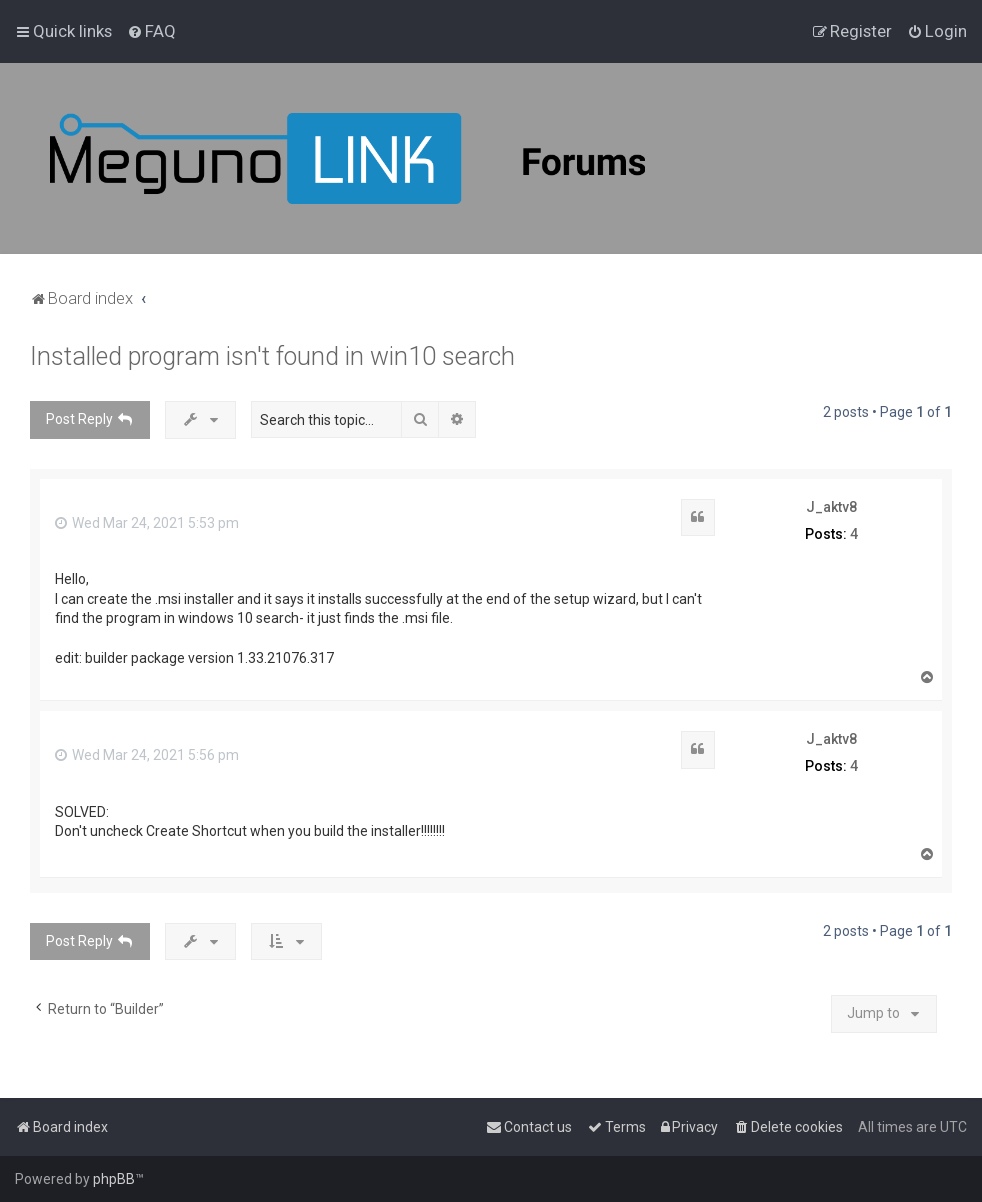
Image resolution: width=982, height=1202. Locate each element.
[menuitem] (151, 31)
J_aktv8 (831, 507)
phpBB (114, 1179)
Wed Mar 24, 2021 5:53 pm (147, 523)
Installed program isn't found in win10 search (272, 356)
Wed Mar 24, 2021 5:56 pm (147, 755)
